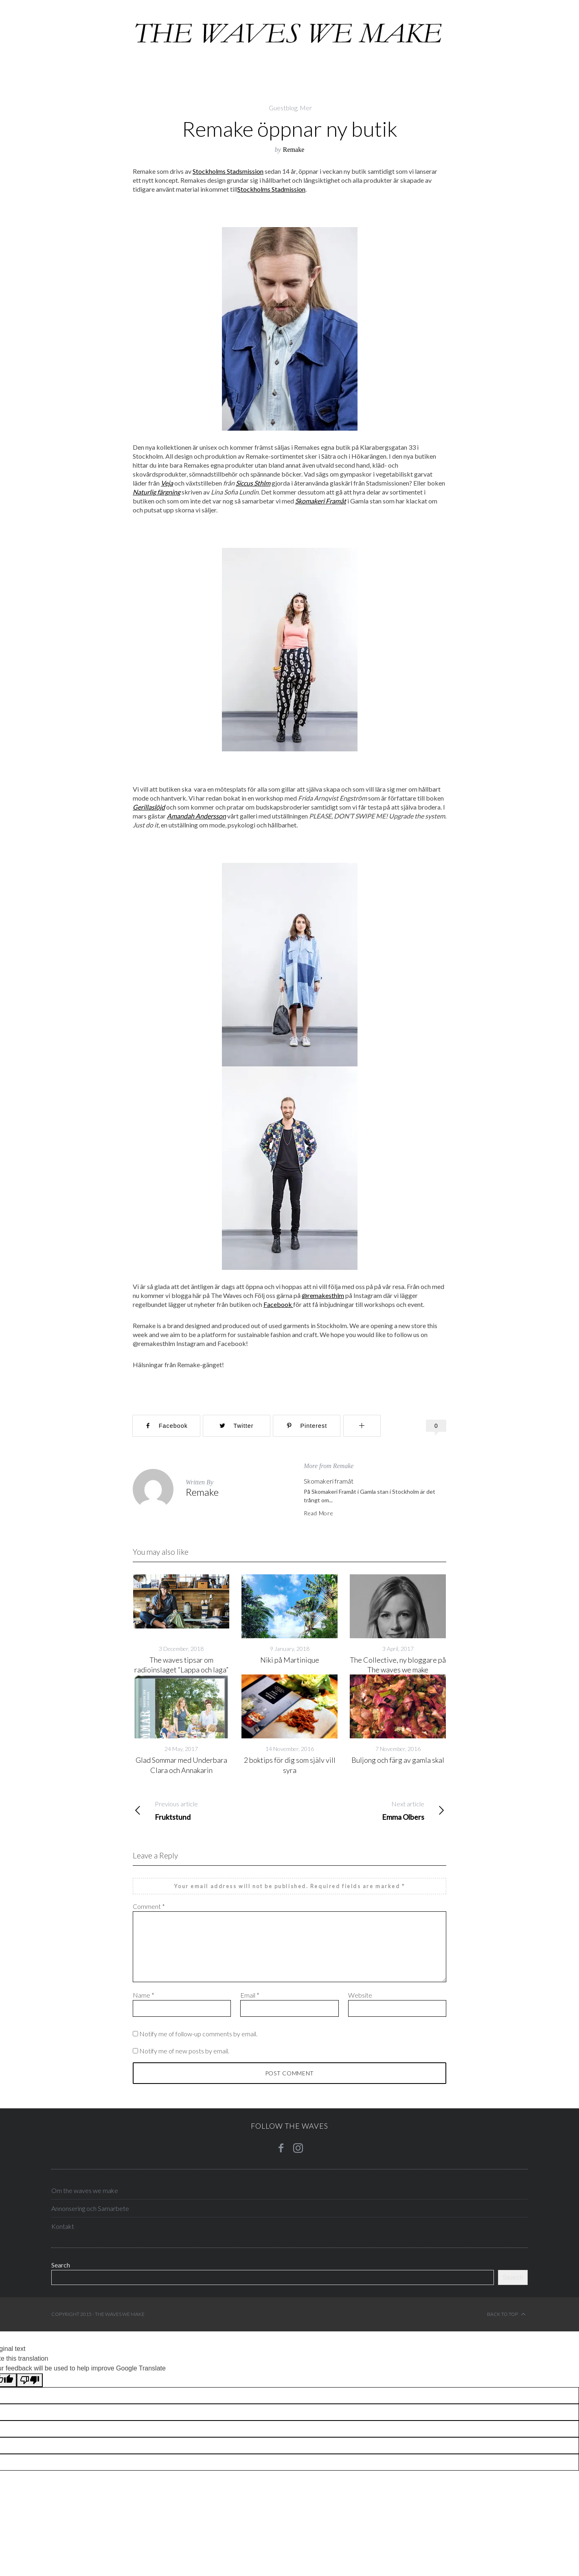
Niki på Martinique (289, 1659)
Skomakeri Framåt (320, 501)
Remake (293, 149)
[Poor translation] (30, 2380)
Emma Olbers (367, 1810)
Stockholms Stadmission (271, 189)
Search (60, 2265)
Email (249, 1995)
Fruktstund (211, 1810)
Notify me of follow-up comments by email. (198, 2034)
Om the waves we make (84, 2190)
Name (143, 1995)
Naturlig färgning (156, 492)
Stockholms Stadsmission (228, 171)
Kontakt (62, 2226)
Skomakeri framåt (328, 1481)
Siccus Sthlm (253, 483)
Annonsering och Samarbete (90, 2208)
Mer (306, 108)
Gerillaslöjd (149, 807)
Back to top (506, 2314)
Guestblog (283, 108)
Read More (318, 1513)
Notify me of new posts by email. (184, 2051)
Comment (149, 1906)
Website (360, 1995)
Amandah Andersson (196, 816)
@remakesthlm (323, 1295)
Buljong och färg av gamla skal (397, 1759)
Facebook (278, 1304)
